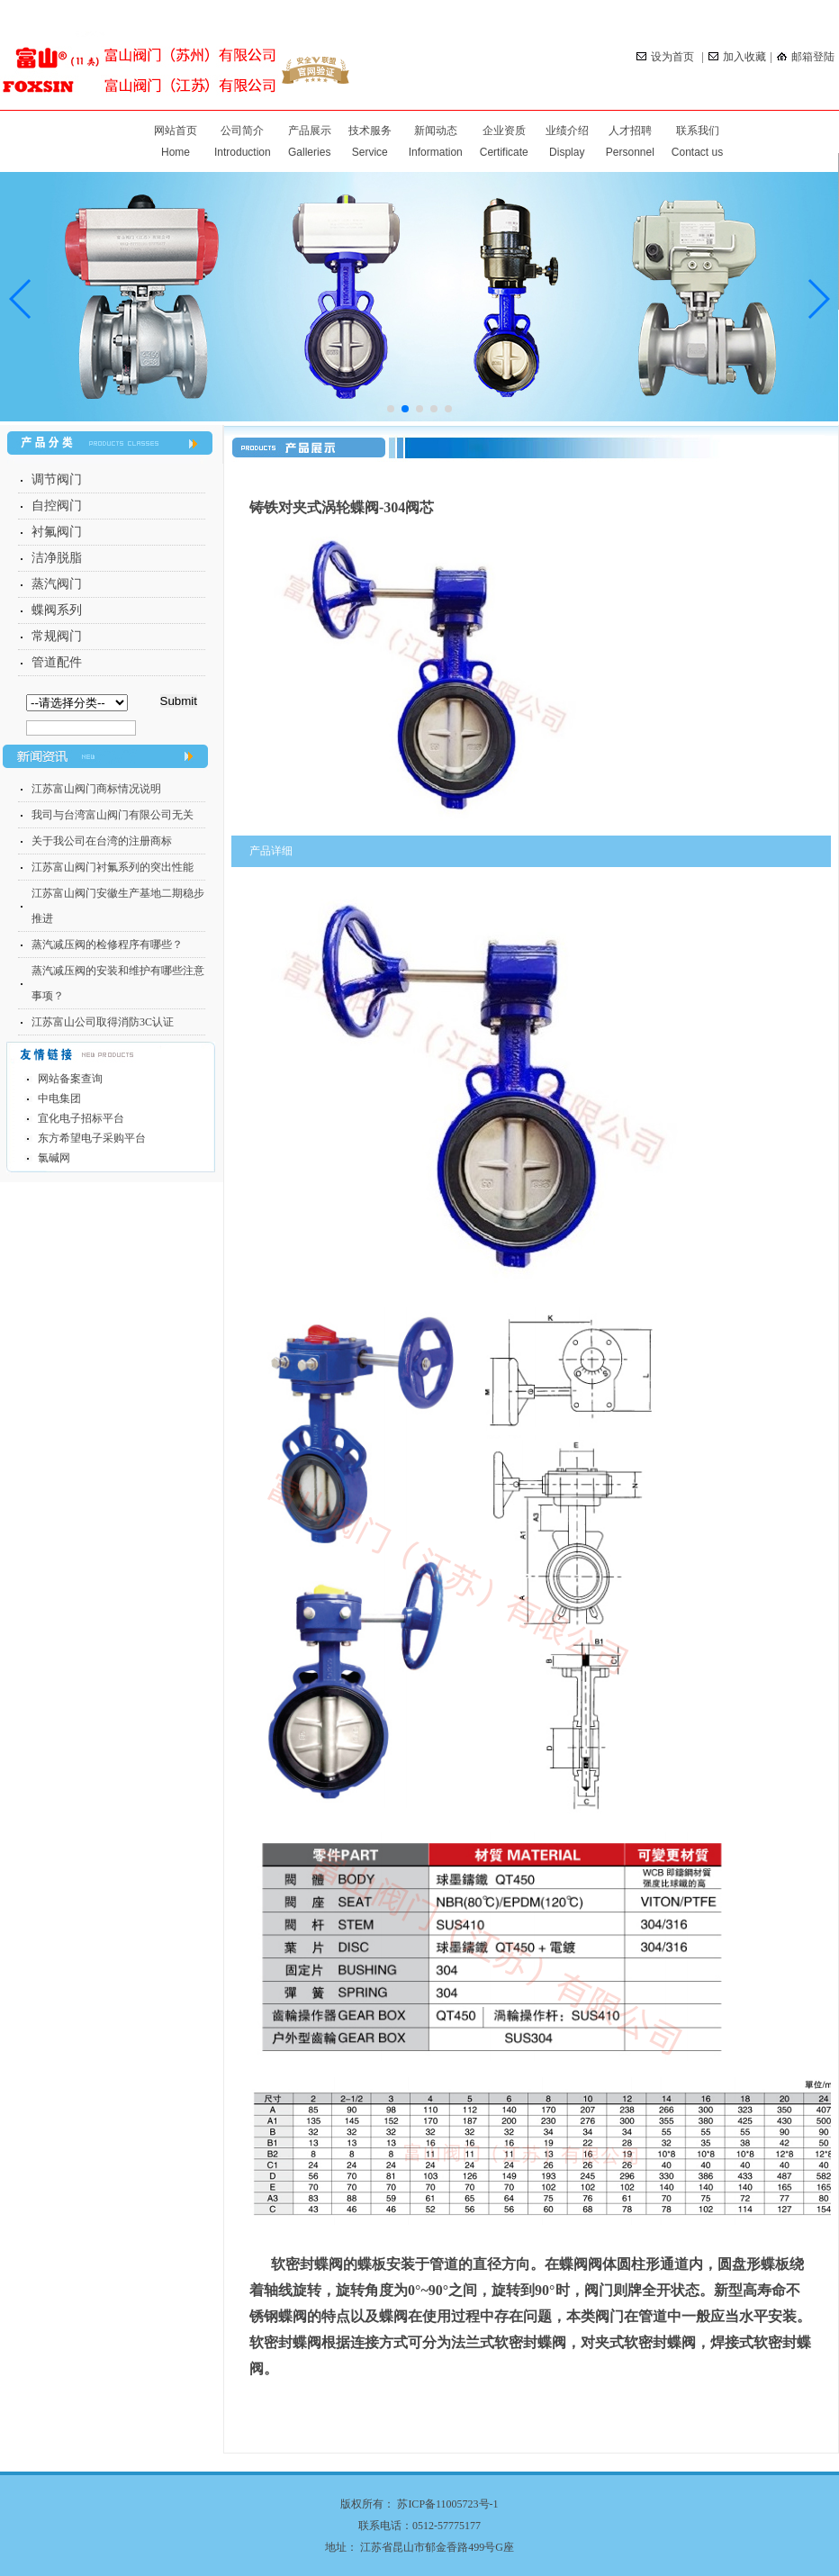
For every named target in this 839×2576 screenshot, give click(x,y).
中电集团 (59, 1098)
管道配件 (57, 662)
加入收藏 (737, 56)
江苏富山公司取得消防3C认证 (103, 1022)
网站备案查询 (70, 1078)
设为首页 (666, 56)
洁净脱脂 (57, 558)
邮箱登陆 (805, 56)
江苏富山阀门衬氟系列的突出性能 (113, 867)
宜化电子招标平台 (81, 1118)
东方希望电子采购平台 (92, 1138)
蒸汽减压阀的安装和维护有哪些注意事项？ (118, 983)
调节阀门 (57, 479)
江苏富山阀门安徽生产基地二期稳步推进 (118, 906)
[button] (818, 299)
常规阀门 (57, 636)
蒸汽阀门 (57, 584)
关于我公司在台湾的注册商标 (102, 841)
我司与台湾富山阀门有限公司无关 (113, 815)
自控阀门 (57, 505)
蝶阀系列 (57, 610)
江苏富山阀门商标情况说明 (96, 788)
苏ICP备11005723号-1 (447, 2504)
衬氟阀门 (57, 531)
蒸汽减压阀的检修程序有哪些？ (107, 944)
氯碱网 (54, 1158)
